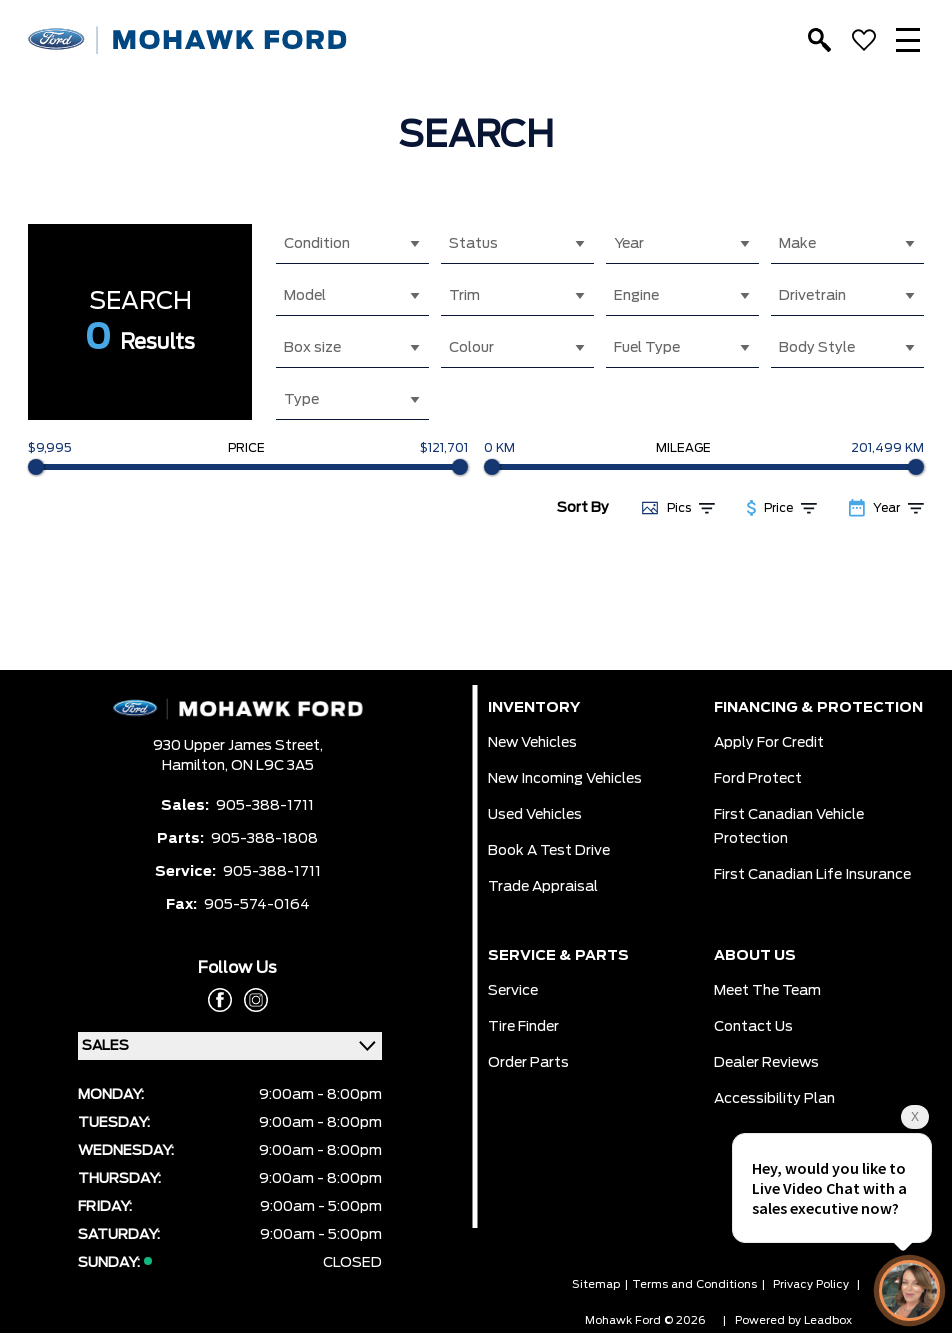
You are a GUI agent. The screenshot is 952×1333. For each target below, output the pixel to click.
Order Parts (528, 1063)
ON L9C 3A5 (272, 766)
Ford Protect (758, 779)
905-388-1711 (265, 806)
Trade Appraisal (543, 887)
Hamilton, (196, 766)
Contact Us (753, 1027)
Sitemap (596, 1284)
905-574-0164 (257, 905)
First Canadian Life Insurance (812, 875)
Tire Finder (523, 1027)
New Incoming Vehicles (565, 779)
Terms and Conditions (694, 1284)
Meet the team (767, 991)
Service (513, 991)
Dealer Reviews (766, 1063)
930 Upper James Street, (238, 746)
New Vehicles (532, 743)
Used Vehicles (535, 815)
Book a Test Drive (549, 851)
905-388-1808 (264, 839)
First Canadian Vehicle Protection (789, 827)
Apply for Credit (769, 743)
